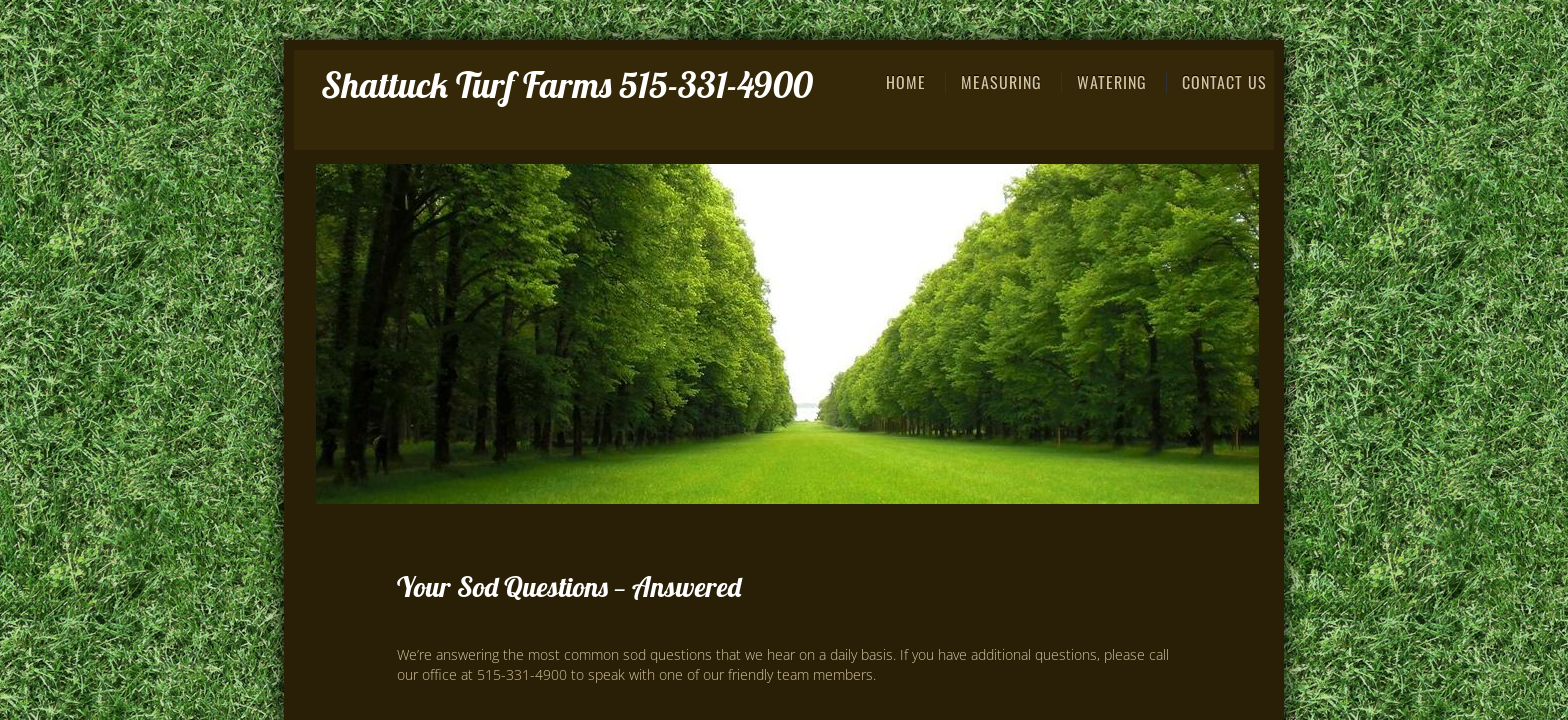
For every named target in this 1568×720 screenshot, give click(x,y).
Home (906, 82)
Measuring (1001, 82)
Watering (1112, 82)
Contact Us (1224, 82)
